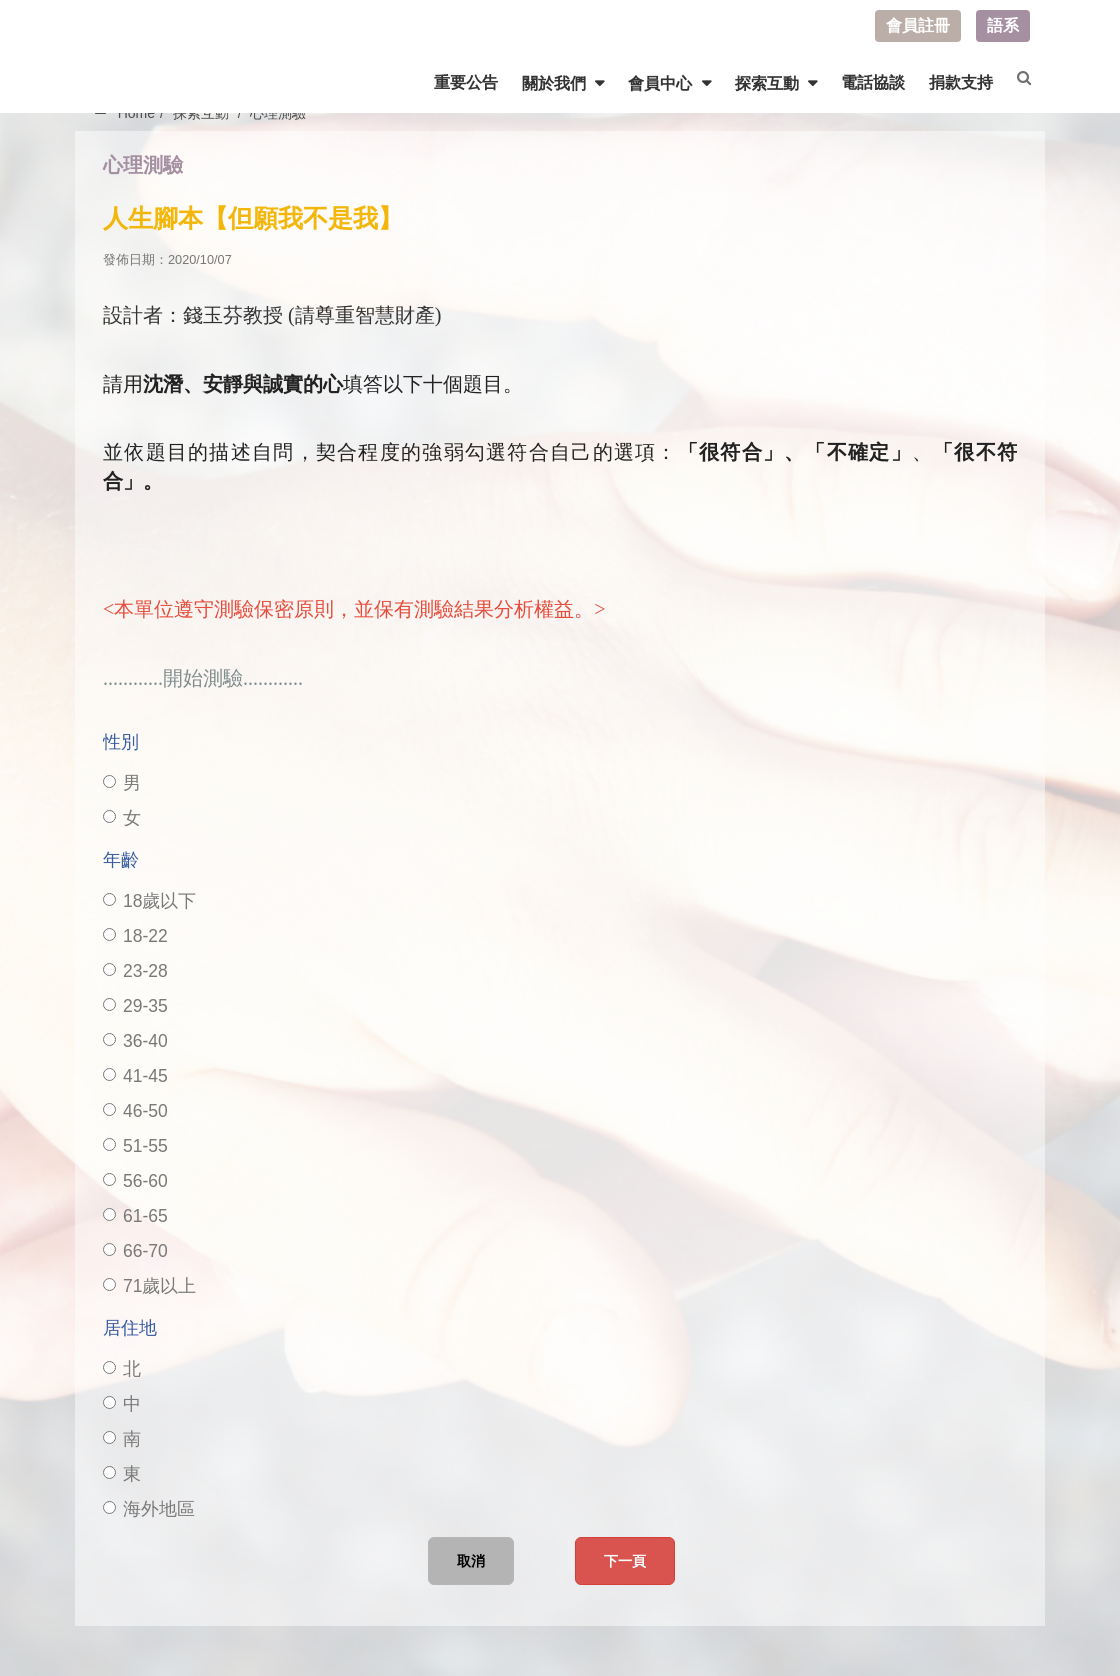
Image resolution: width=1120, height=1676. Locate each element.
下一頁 (625, 1561)
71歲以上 (149, 1286)
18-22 (135, 936)
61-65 (135, 1216)
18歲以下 (149, 901)
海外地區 (149, 1509)
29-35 (135, 1006)
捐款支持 (958, 82)
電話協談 (870, 82)
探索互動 (766, 83)
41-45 (135, 1076)
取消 (471, 1561)
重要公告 (463, 82)
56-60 (135, 1181)
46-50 (135, 1111)
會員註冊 (918, 25)
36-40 (135, 1041)
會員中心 (659, 83)
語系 (1003, 25)
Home (136, 113)
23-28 (135, 971)
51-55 (135, 1146)
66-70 (135, 1251)
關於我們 (553, 83)
